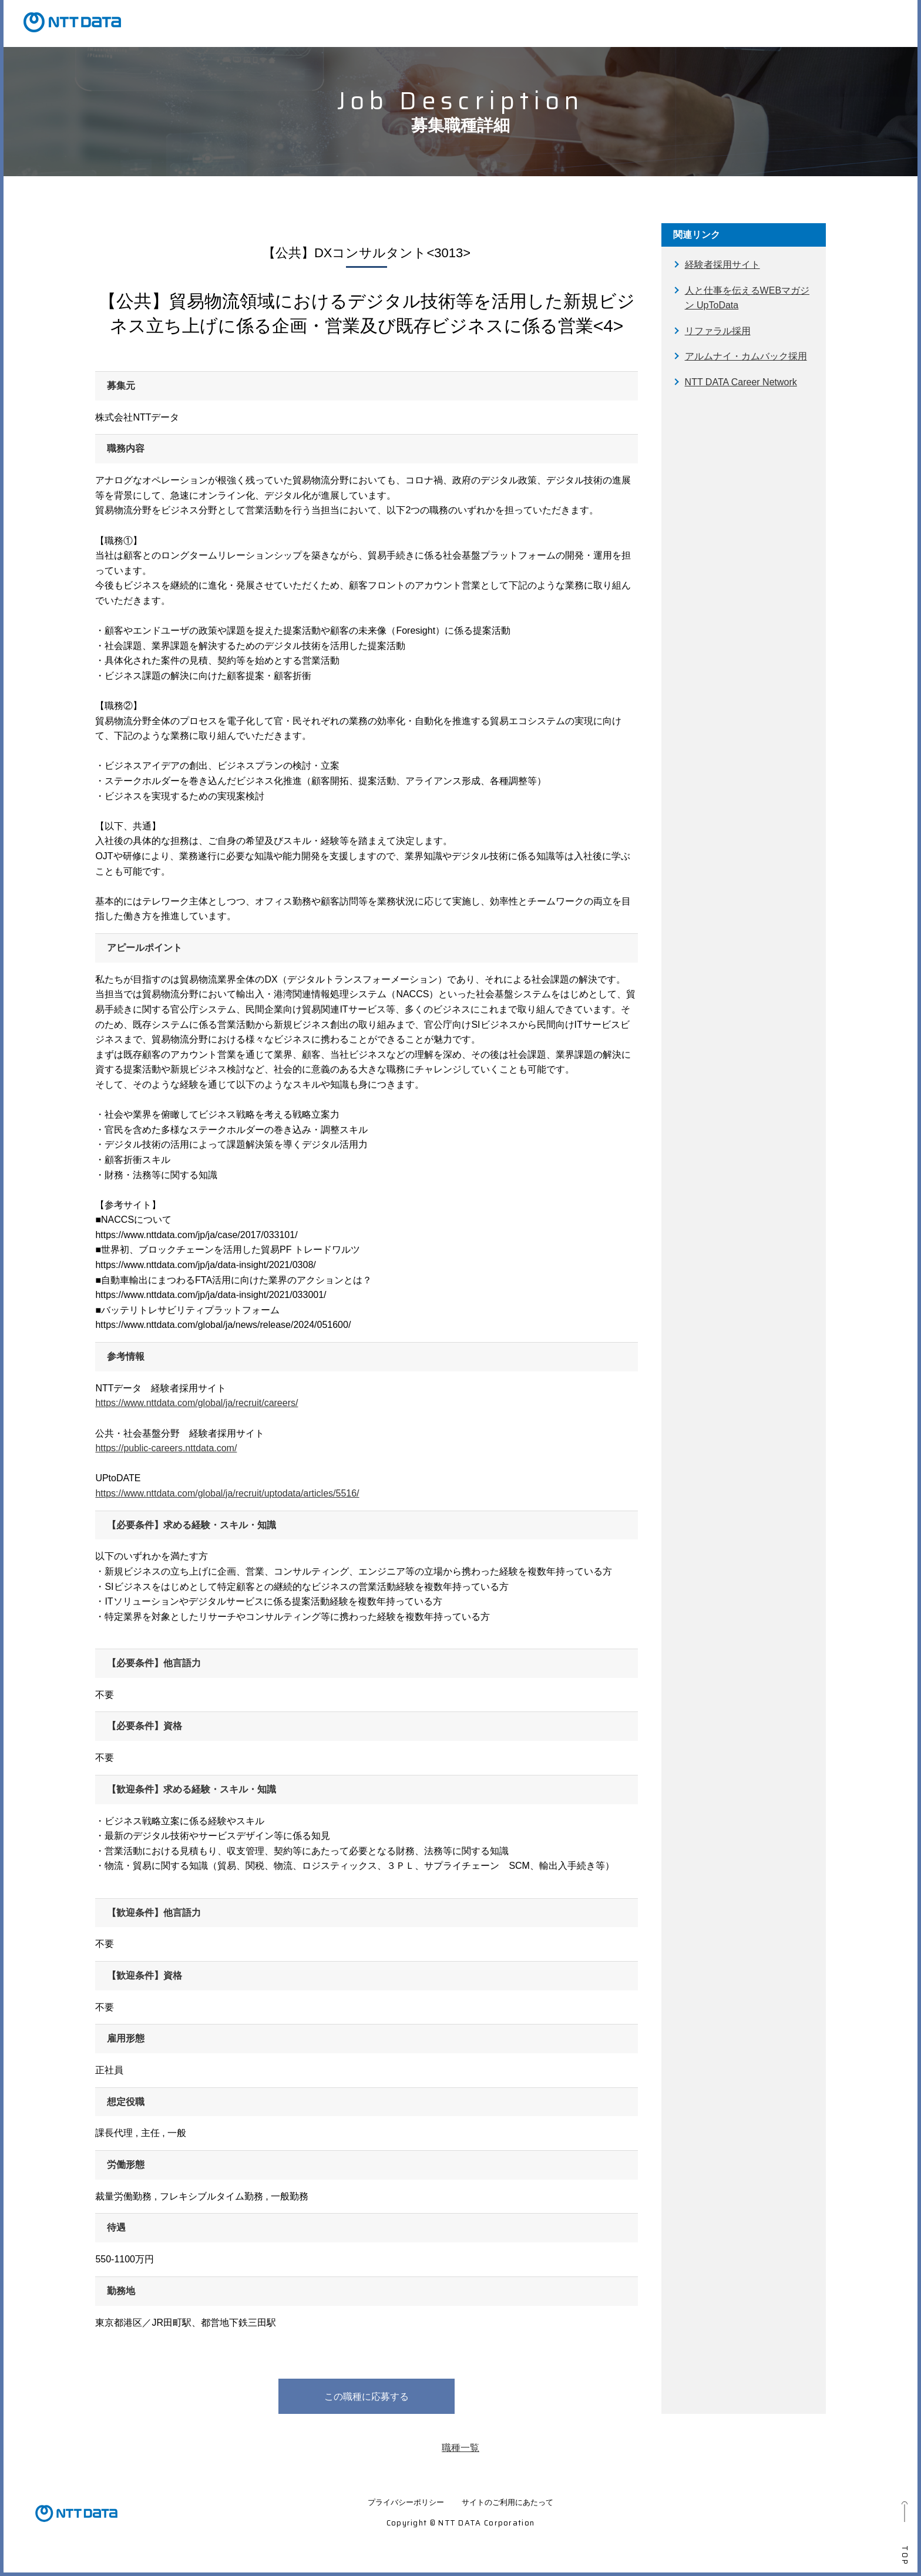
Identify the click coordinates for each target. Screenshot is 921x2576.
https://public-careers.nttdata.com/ (166, 1448)
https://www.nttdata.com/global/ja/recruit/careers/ (196, 1403)
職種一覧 (460, 2448)
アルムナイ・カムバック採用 (746, 356)
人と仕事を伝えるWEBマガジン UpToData (747, 298)
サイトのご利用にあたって (507, 2502)
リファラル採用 (718, 331)
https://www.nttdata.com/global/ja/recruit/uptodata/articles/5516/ (227, 1493)
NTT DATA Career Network (741, 382)
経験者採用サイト (722, 265)
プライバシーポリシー (406, 2502)
